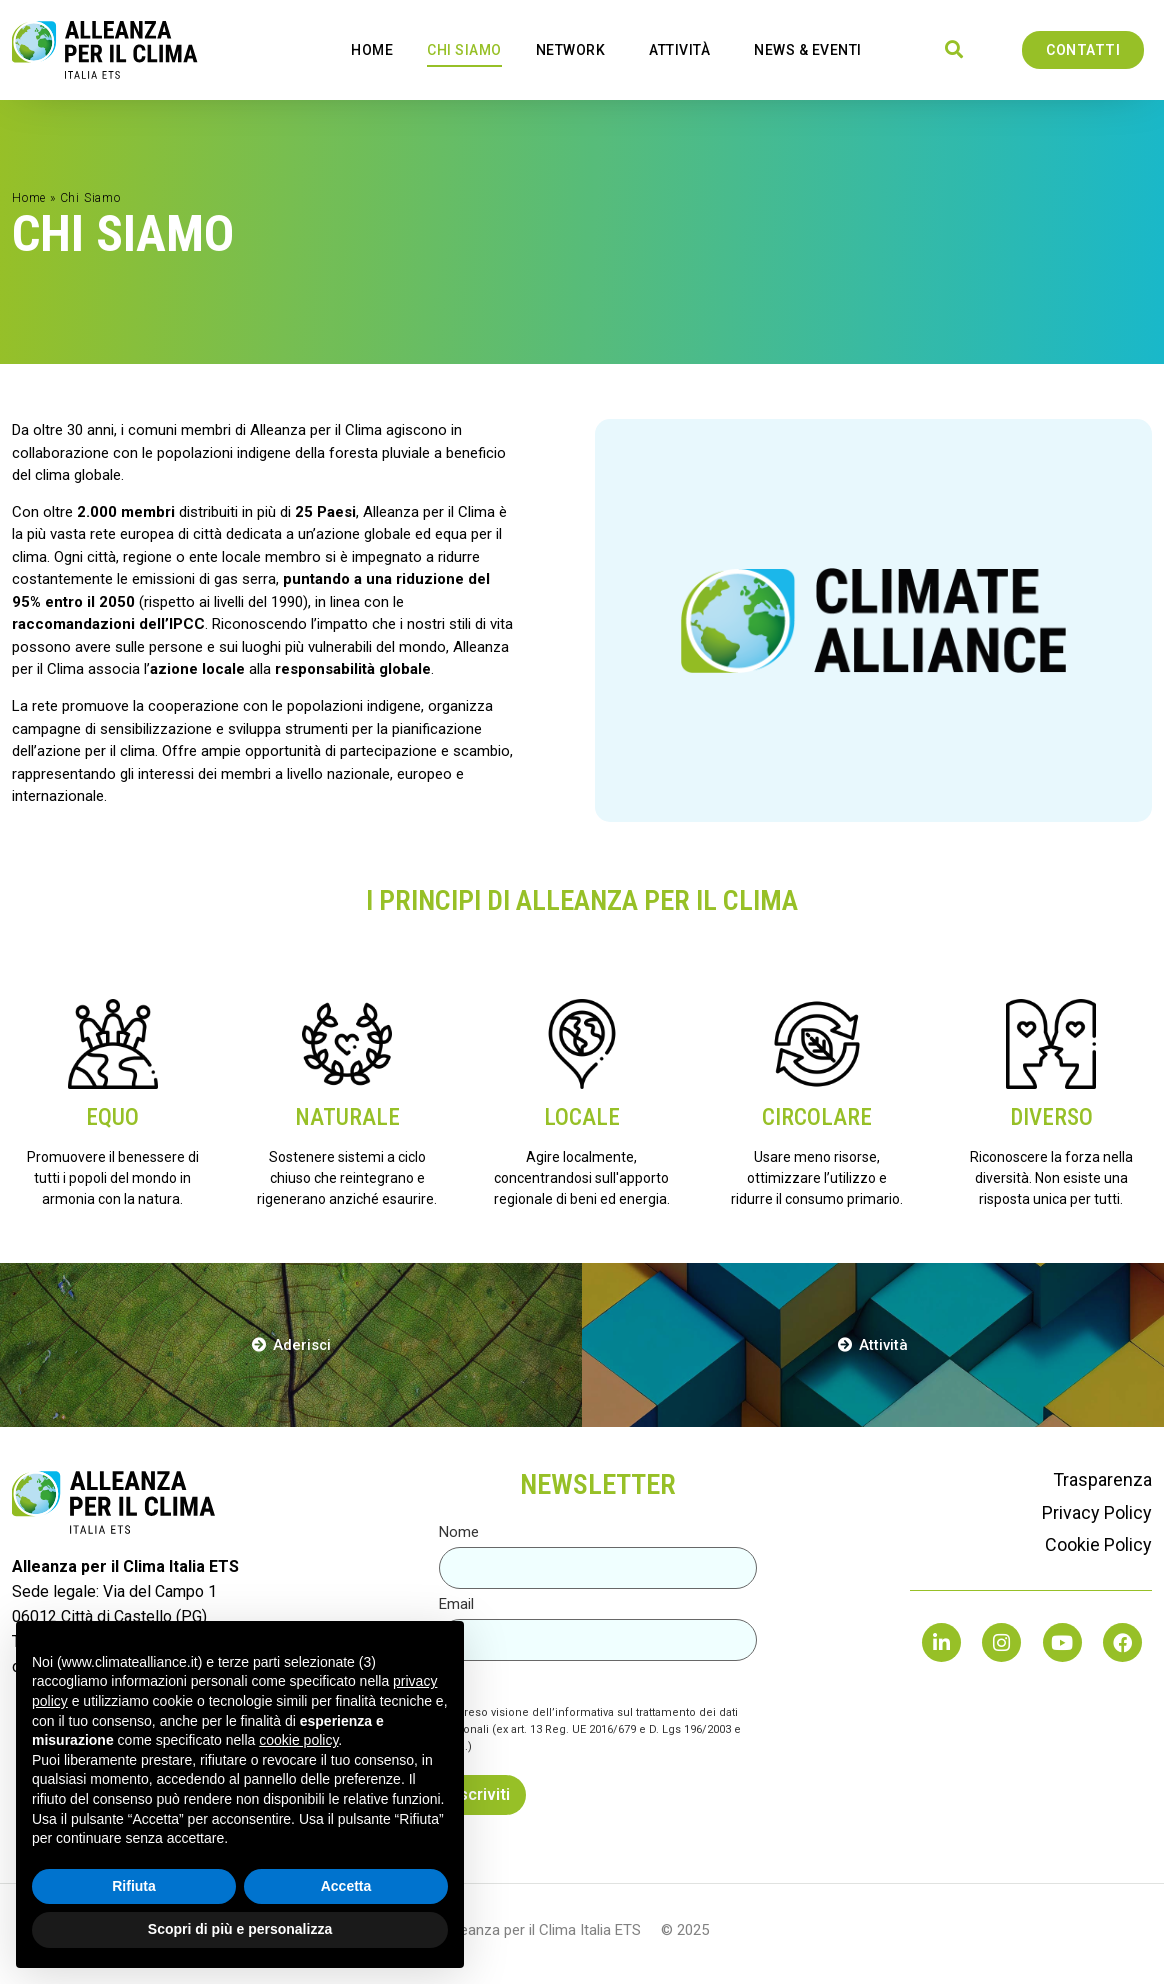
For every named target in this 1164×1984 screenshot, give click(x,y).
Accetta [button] (346, 1886)
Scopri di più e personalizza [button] (240, 1929)
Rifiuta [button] (134, 1886)
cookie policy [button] (298, 1740)
